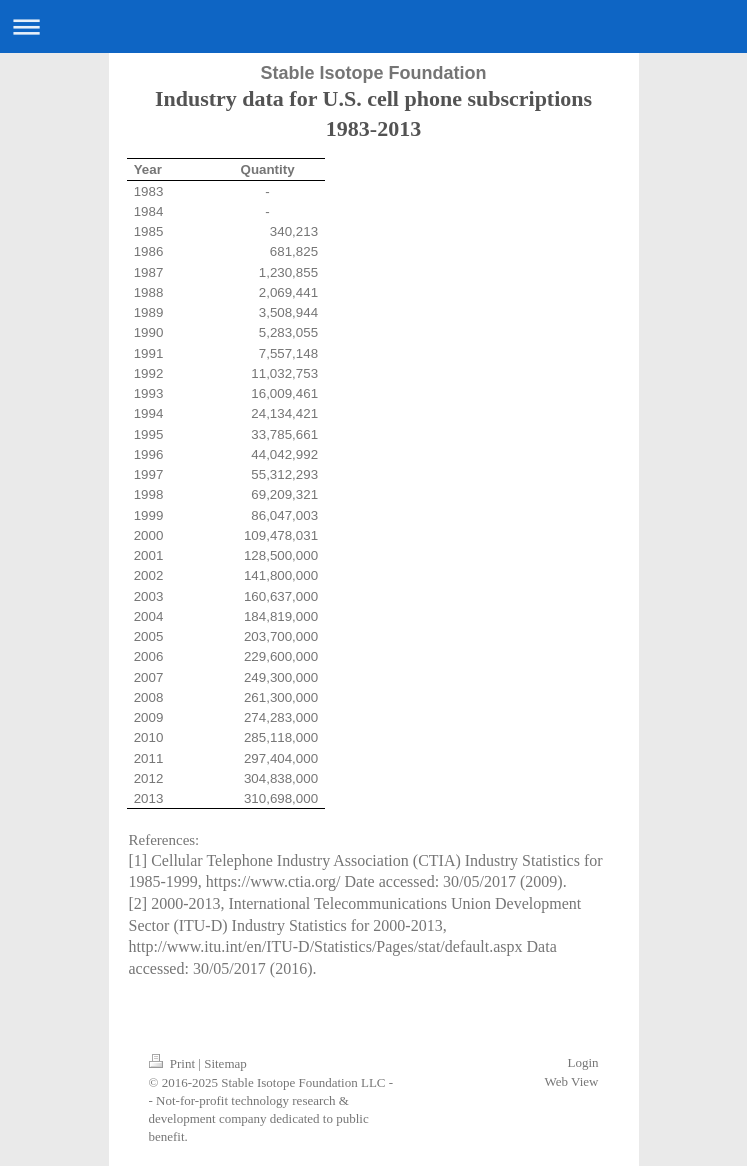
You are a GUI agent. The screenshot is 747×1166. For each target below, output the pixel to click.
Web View (572, 1081)
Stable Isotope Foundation (374, 73)
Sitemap (225, 1063)
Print (174, 1063)
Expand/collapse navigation (373, 26)
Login (582, 1062)
